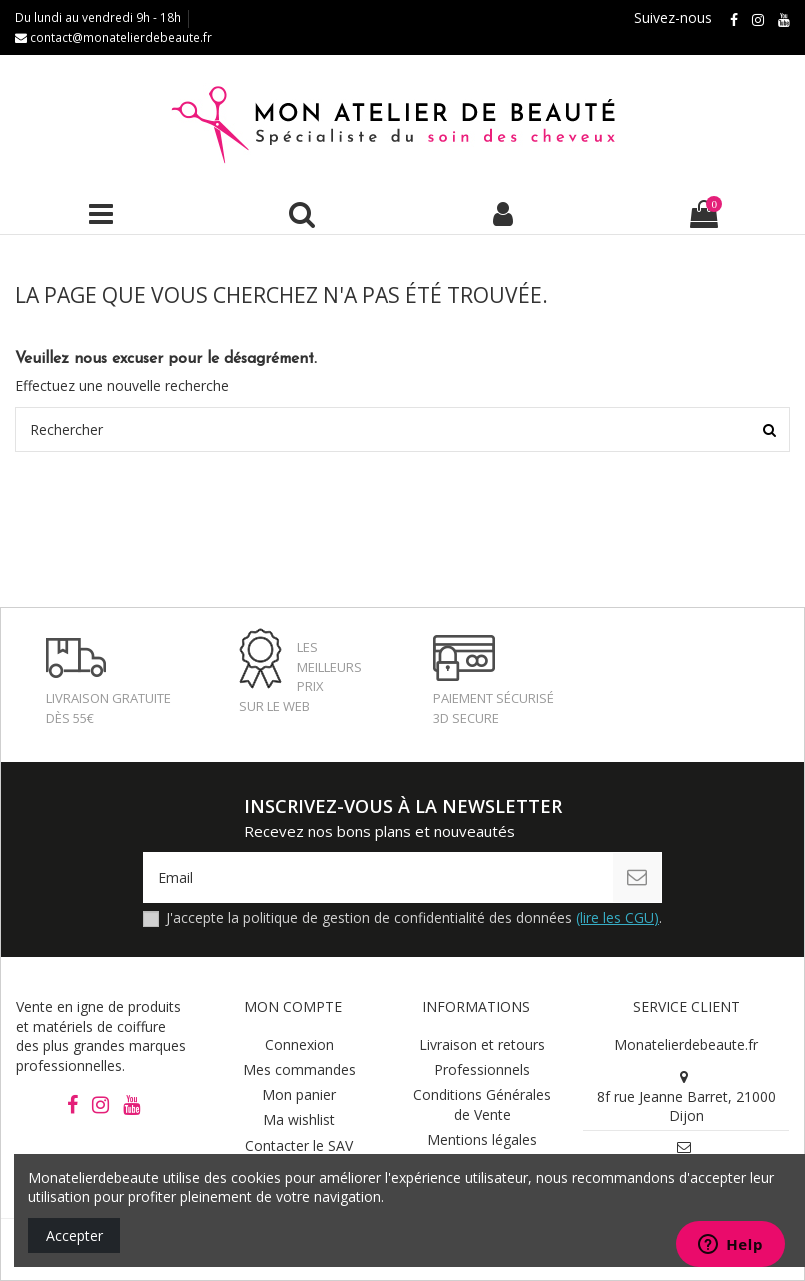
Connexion (299, 1044)
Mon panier (299, 1094)
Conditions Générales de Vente (482, 1104)
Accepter (74, 1235)
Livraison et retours (482, 1044)
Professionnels (482, 1069)
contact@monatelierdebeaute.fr (113, 37)
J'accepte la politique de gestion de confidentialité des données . (414, 917)
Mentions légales (482, 1139)
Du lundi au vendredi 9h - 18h (98, 17)
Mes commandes (299, 1069)
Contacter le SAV (299, 1145)
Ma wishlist (299, 1119)
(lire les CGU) (617, 917)
